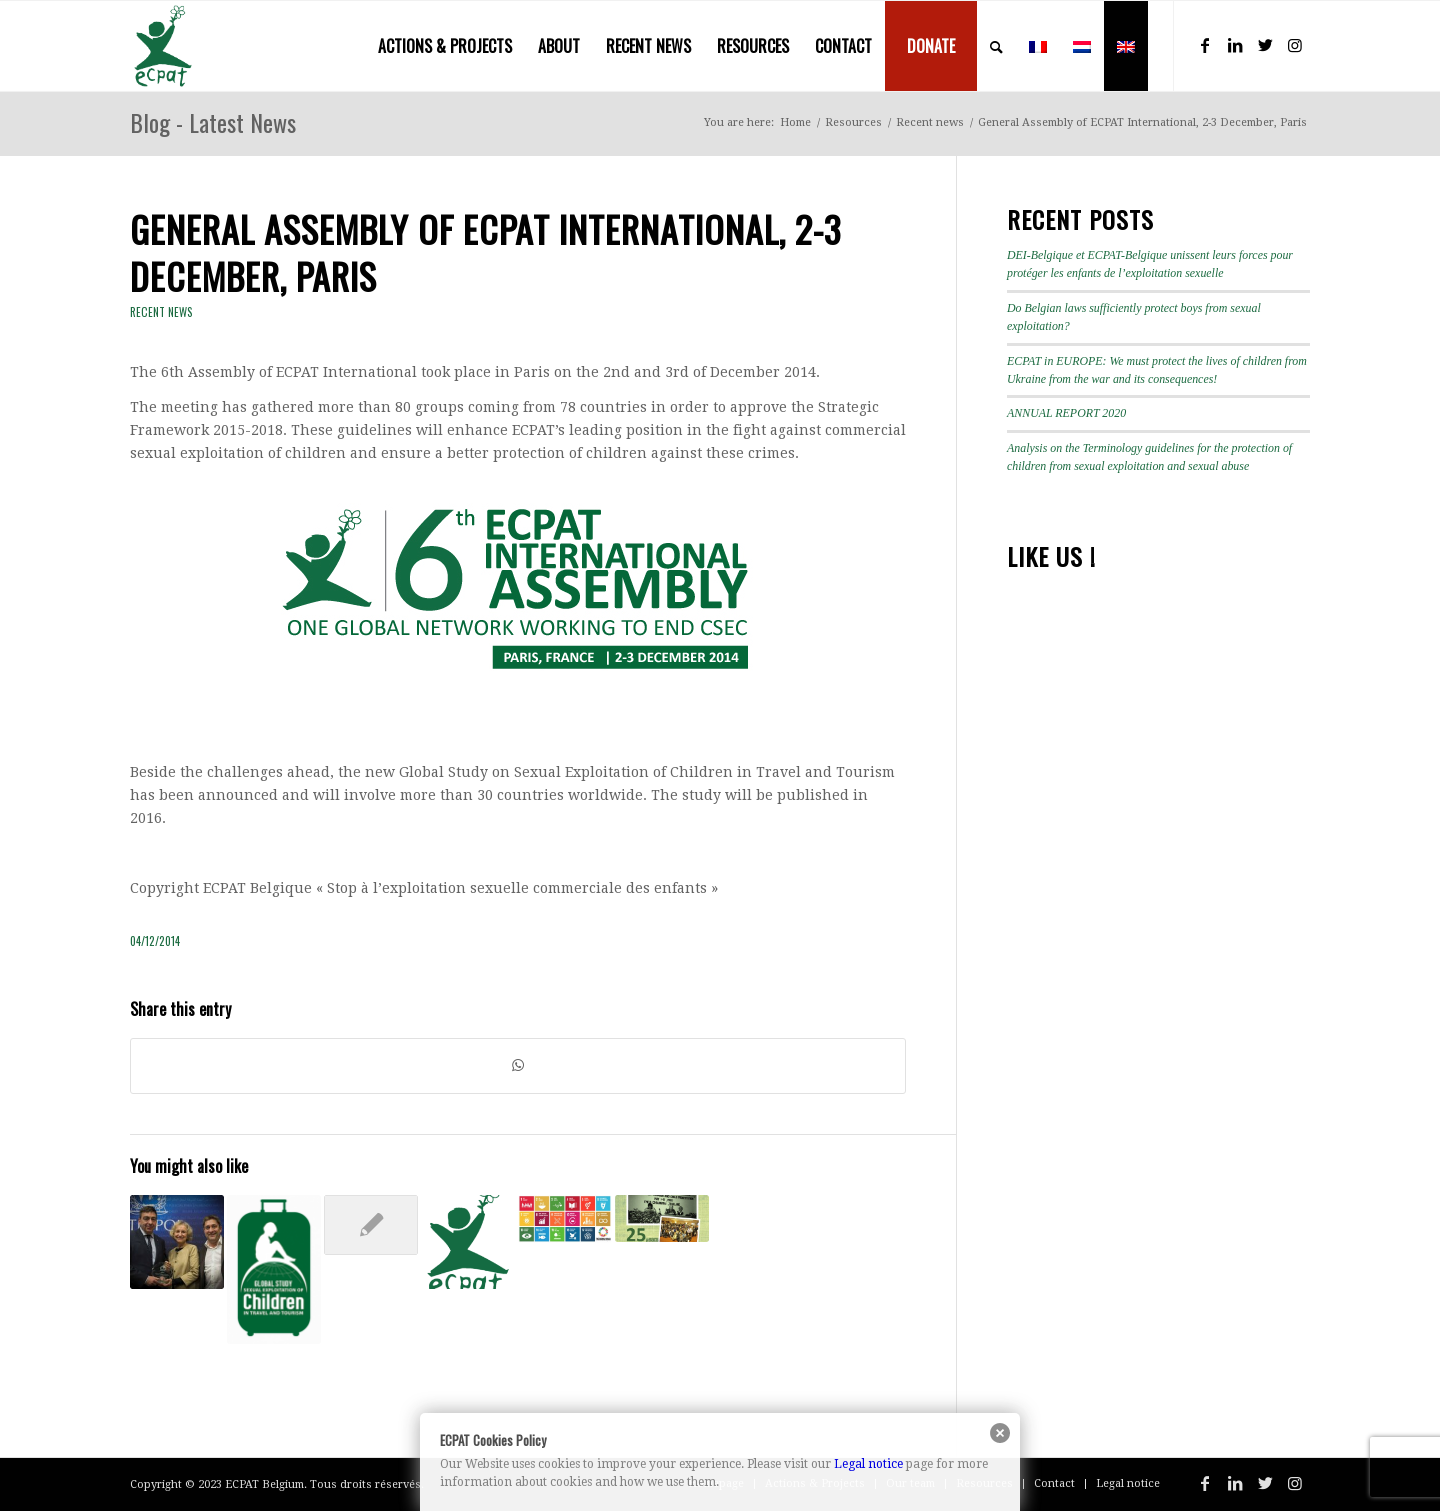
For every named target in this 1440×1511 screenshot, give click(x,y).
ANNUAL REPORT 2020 (1066, 413)
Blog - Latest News (213, 122)
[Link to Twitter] (1265, 45)
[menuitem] (445, 46)
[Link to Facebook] (1205, 45)
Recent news (161, 312)
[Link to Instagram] (1295, 45)
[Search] (996, 46)
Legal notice (868, 1464)
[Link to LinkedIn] (1235, 45)
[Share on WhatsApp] (518, 1065)
